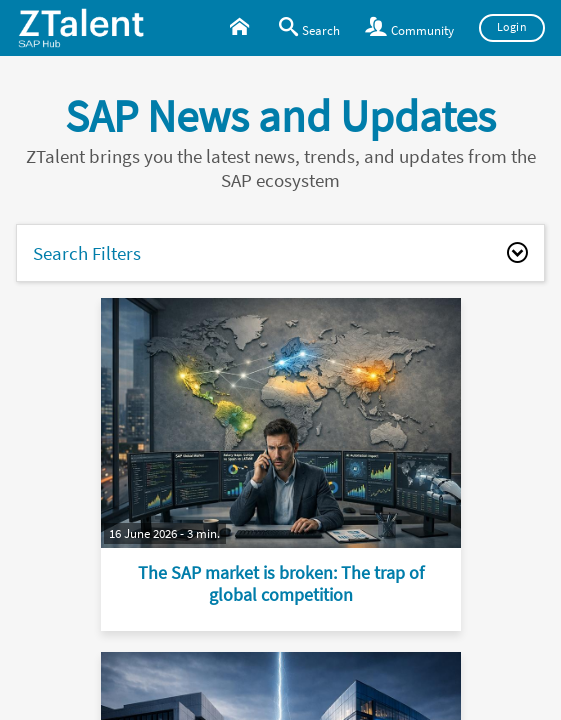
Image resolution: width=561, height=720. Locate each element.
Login (512, 27)
